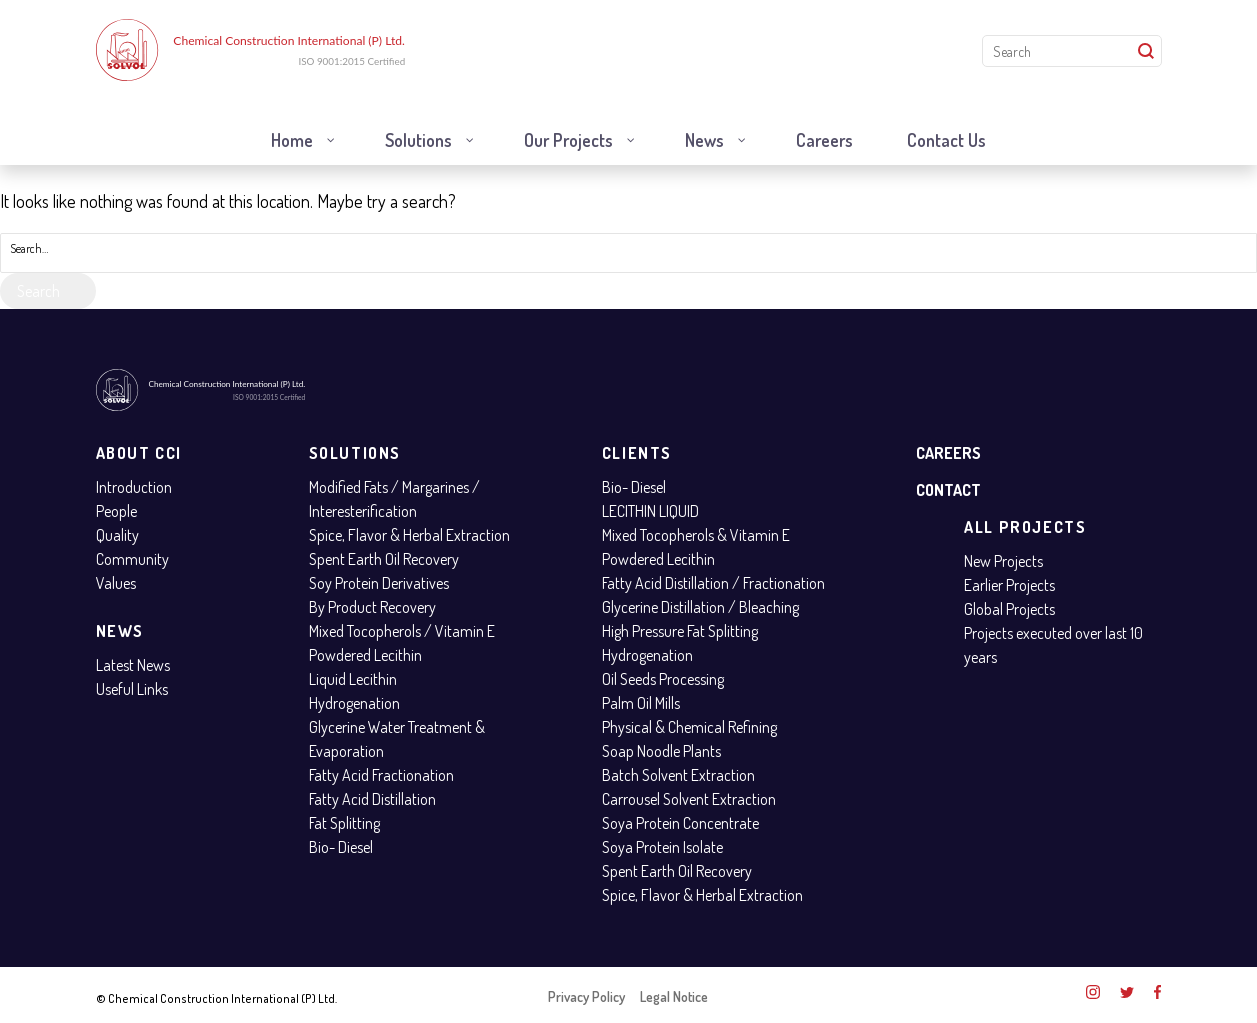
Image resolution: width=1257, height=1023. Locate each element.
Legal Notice (674, 996)
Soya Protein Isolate (662, 847)
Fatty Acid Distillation (372, 799)
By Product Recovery (372, 607)
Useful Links (132, 689)
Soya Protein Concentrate (680, 823)
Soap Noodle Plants (661, 751)
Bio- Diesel (341, 847)
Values (116, 583)
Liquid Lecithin (353, 679)
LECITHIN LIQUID (650, 511)
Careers (948, 453)
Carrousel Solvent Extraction (689, 799)
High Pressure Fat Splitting (680, 631)
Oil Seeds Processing (663, 679)
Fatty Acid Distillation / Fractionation (713, 583)
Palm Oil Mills (641, 703)
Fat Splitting (344, 823)
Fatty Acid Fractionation (381, 775)
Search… (29, 248)
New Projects (1003, 561)
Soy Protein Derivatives (379, 583)
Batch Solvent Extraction (678, 775)
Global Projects (1009, 609)
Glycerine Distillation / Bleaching (700, 607)
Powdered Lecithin (365, 655)
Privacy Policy (586, 996)
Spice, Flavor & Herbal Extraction (409, 535)
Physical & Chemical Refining (689, 727)
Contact (948, 490)
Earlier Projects (1009, 585)
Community (132, 559)
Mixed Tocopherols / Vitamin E (402, 631)
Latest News (133, 665)
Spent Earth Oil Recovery (384, 559)
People (116, 511)
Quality (117, 535)
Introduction (134, 487)
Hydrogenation (354, 703)
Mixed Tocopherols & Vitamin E (696, 535)
